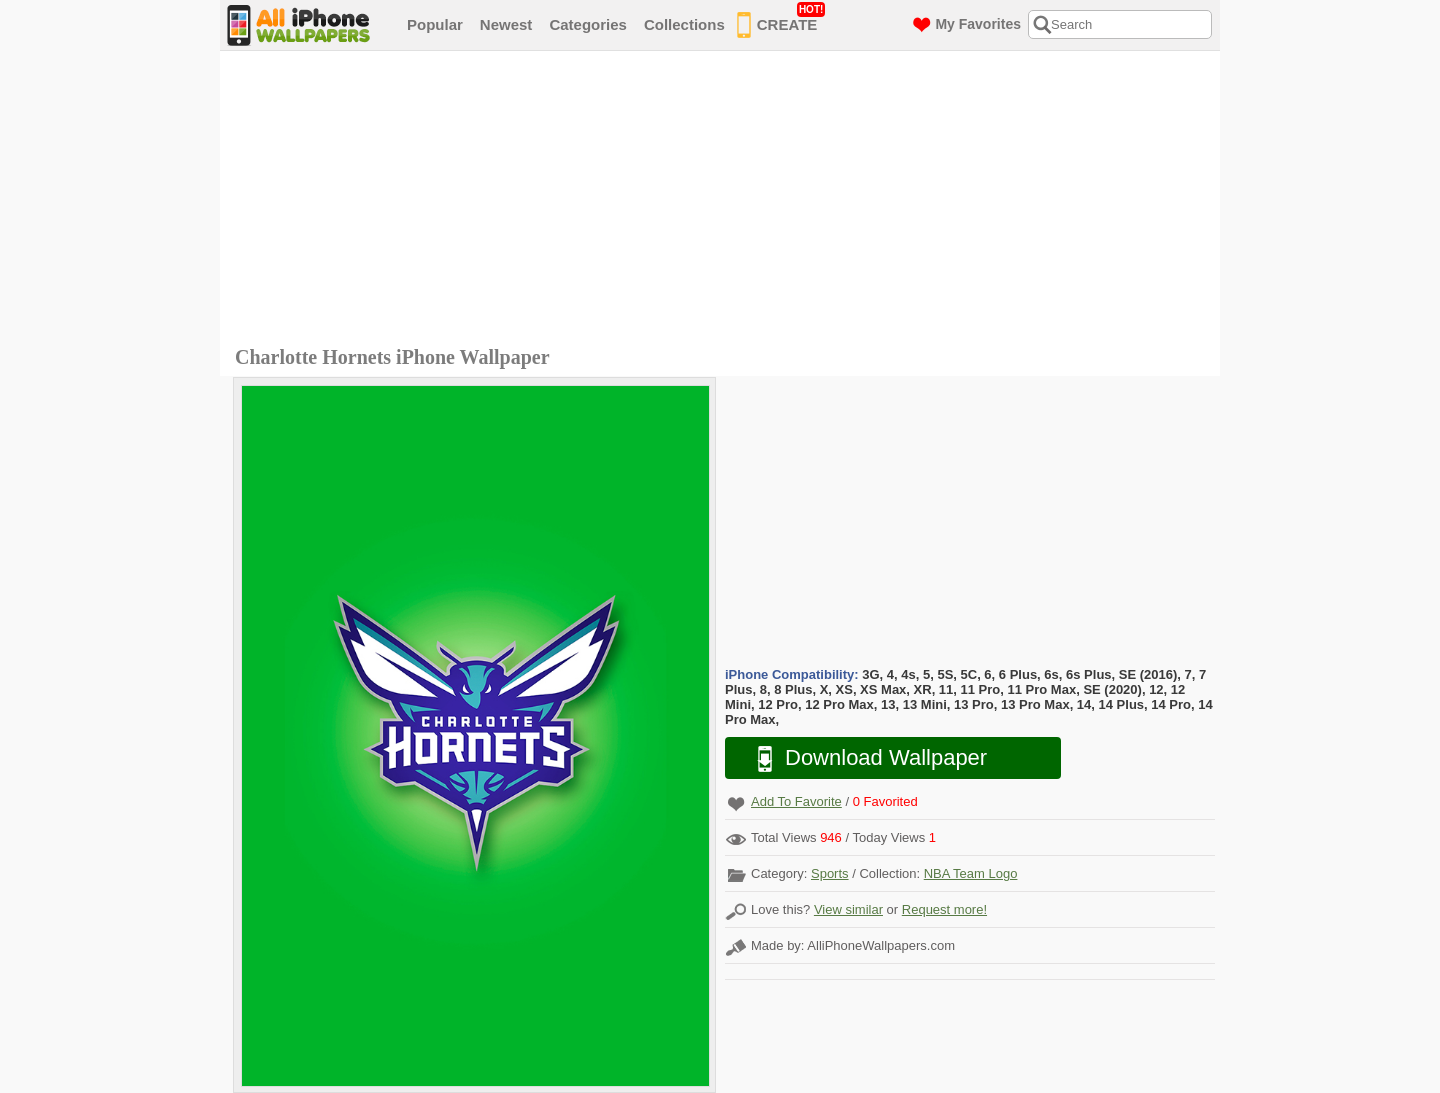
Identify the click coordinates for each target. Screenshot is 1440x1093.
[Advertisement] (725, 201)
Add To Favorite (796, 801)
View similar (848, 909)
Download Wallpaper (862, 758)
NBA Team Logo (971, 873)
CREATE (781, 21)
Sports (830, 873)
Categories (588, 24)
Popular (435, 24)
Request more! (944, 909)
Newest (506, 24)
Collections (684, 24)
